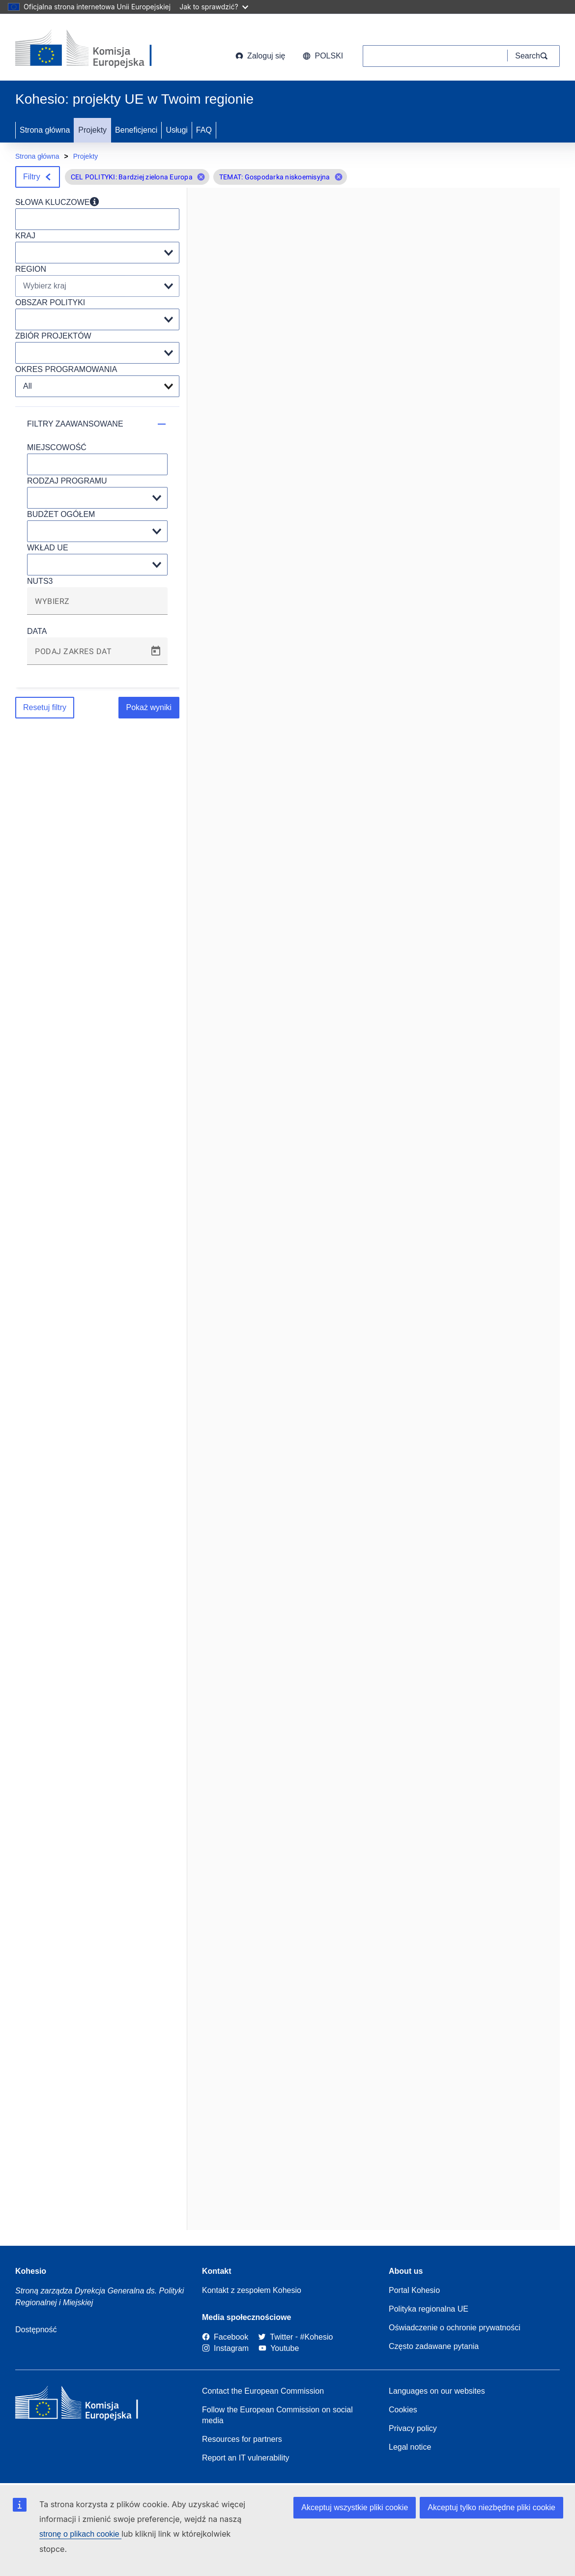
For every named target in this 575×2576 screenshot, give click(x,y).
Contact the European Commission (263, 2391)
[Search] (534, 56)
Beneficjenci (136, 130)
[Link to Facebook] (225, 2337)
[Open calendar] (156, 651)
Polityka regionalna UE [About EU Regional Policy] (428, 2309)
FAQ (204, 130)
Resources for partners (242, 2439)
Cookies (403, 2409)
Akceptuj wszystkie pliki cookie (354, 2507)
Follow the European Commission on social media (277, 2415)
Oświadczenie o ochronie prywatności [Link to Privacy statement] (454, 2327)
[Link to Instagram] (225, 2348)
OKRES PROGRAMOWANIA (66, 369)
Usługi (176, 130)
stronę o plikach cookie (80, 2534)
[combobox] (97, 605)
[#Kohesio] (316, 2337)
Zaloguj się (260, 56)
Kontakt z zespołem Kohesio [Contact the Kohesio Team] (251, 2290)
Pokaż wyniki (149, 707)
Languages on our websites (437, 2391)
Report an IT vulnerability (245, 2458)
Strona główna (45, 130)
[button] (201, 176)
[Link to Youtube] (279, 2348)
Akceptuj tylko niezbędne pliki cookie (491, 2507)
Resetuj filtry (44, 707)
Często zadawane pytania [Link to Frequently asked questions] (434, 2346)
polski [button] (323, 56)
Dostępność (36, 2329)
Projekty (92, 130)
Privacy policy (413, 2428)
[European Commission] (94, 49)
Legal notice (410, 2447)
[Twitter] (275, 2337)
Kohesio (30, 2271)
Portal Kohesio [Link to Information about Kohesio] (414, 2290)
